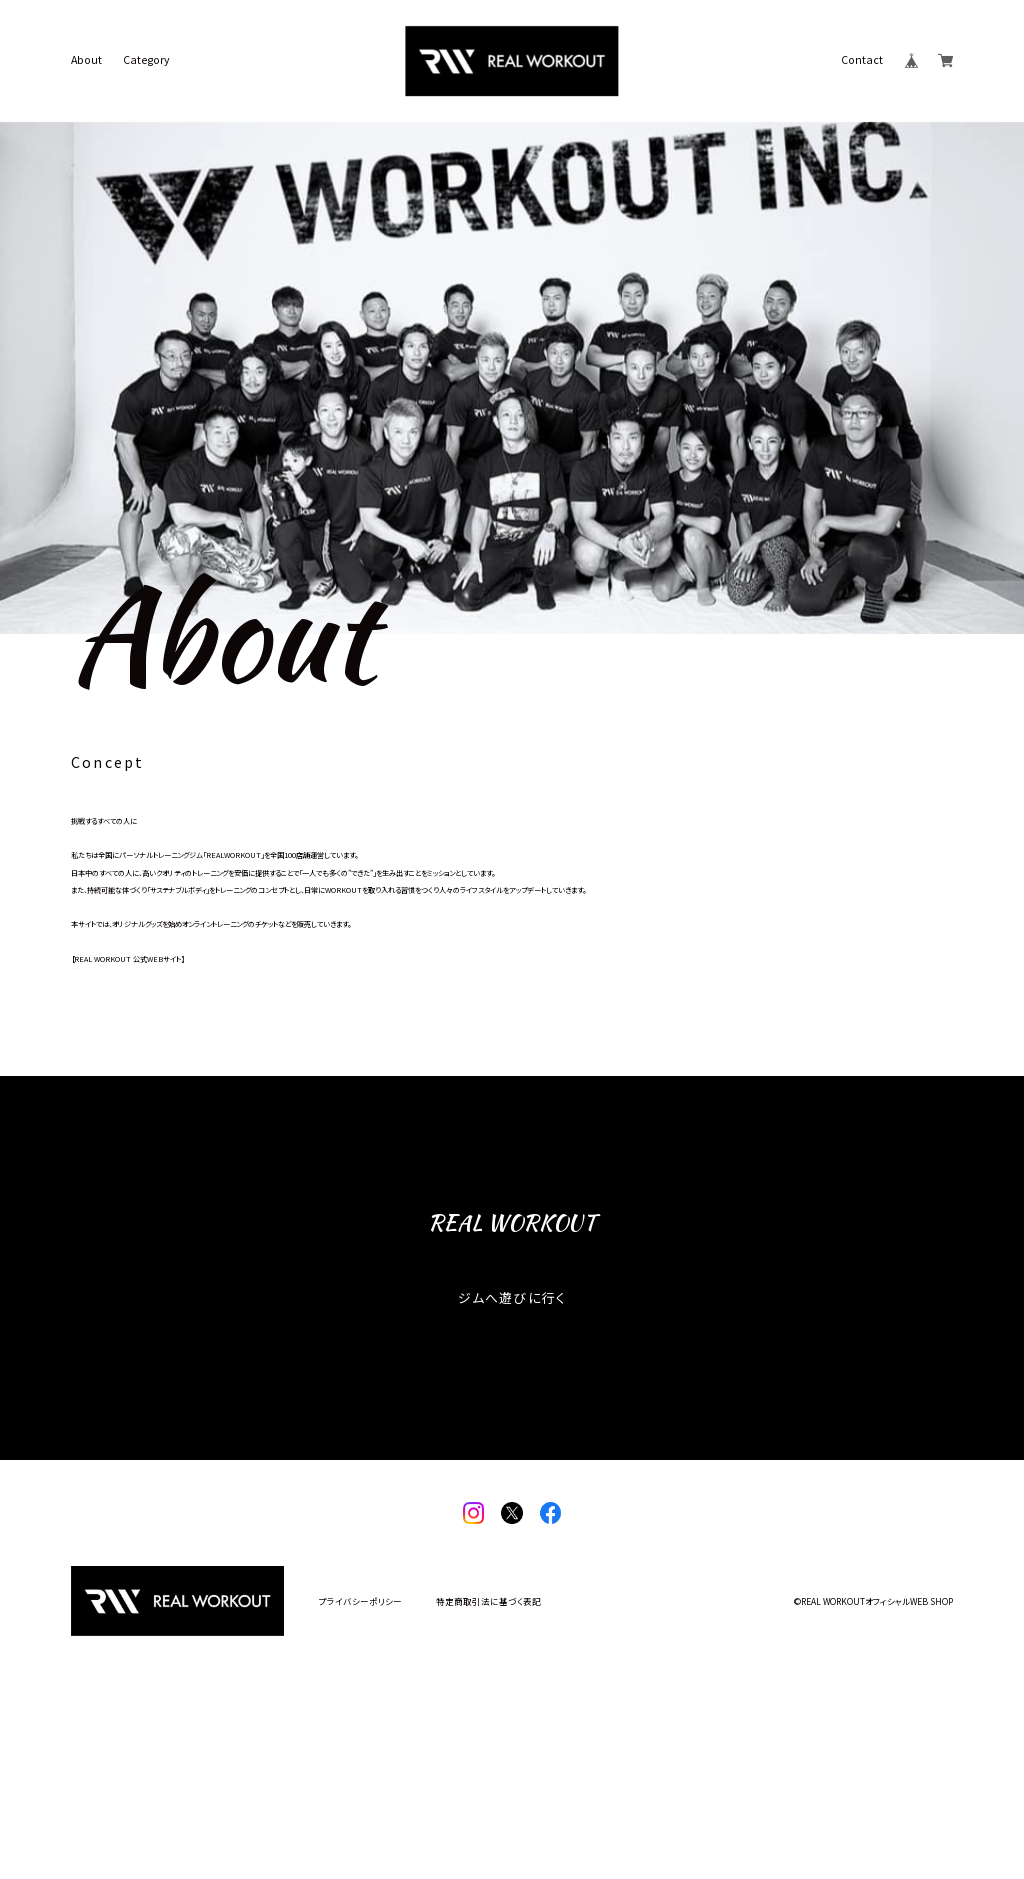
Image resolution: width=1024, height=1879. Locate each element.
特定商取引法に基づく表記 (488, 1737)
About (86, 60)
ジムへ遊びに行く (512, 1434)
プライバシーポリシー (360, 1737)
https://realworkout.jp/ (130, 1099)
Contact (862, 60)
